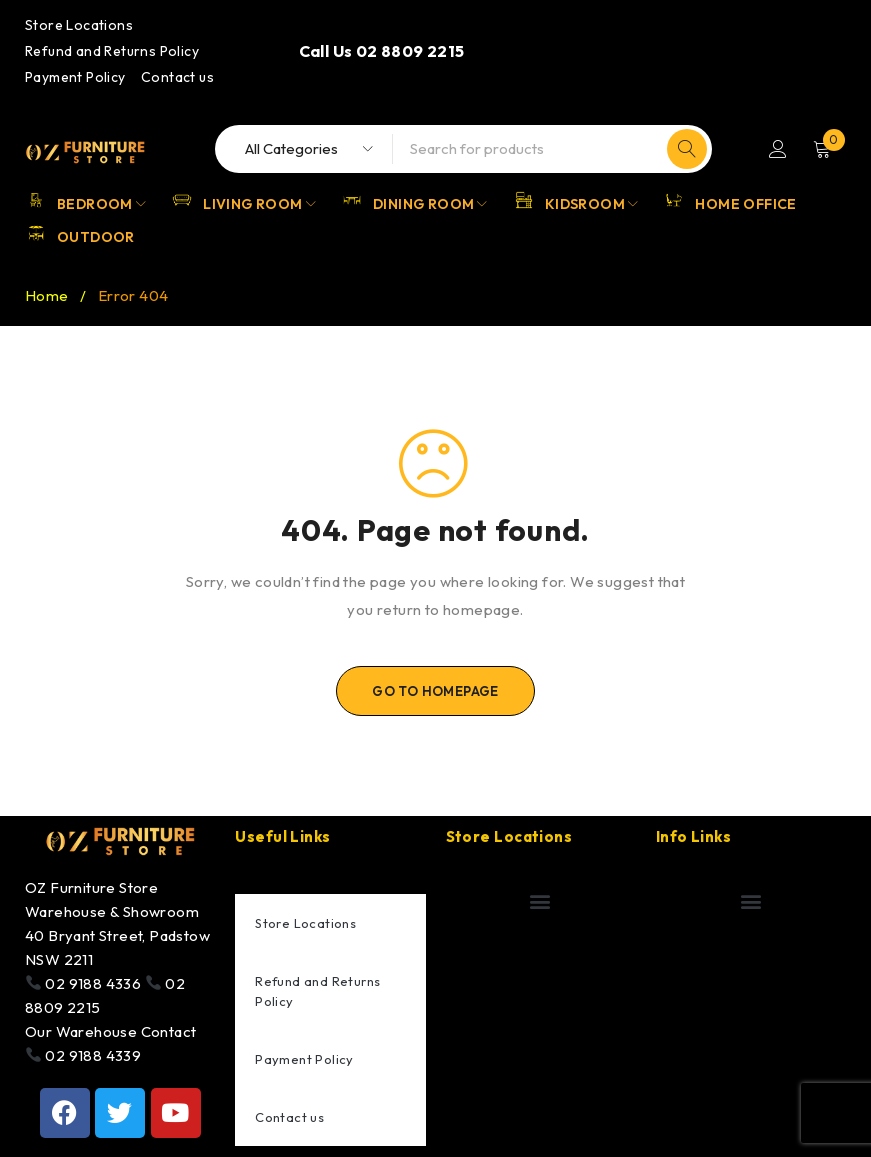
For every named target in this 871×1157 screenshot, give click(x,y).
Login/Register (778, 149)
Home (47, 295)
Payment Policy (75, 77)
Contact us (177, 77)
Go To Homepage (435, 691)
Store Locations (79, 25)
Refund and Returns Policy (112, 51)
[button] (540, 900)
